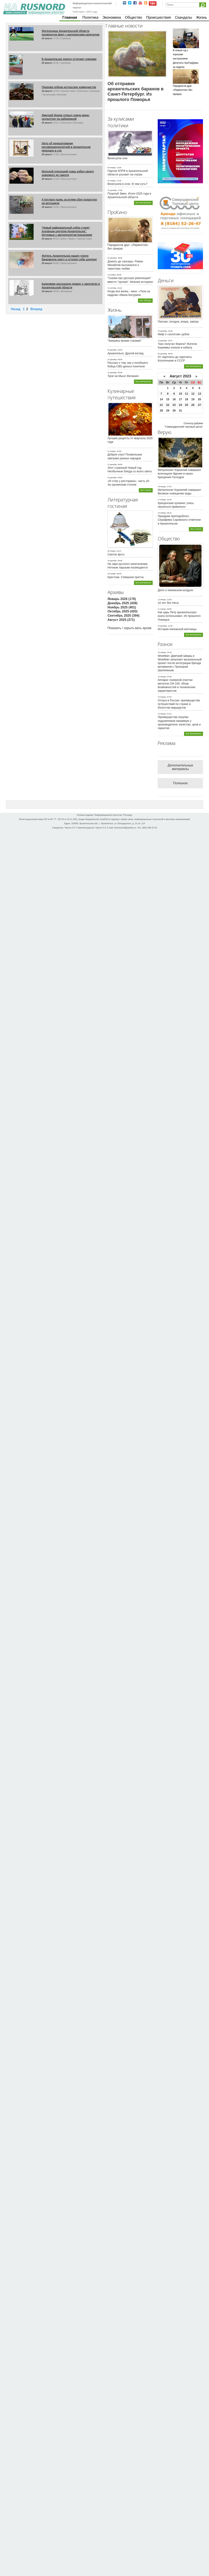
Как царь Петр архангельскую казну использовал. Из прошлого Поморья (179, 616)
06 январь (112, 551)
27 (199, 404)
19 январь (162, 652)
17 (180, 399)
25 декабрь (112, 190)
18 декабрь (112, 561)
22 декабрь (112, 360)
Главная (69, 17)
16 (174, 399)
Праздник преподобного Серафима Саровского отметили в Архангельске (179, 519)
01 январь (112, 451)
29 (167, 410)
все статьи (145, 490)
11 (186, 393)
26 (193, 404)
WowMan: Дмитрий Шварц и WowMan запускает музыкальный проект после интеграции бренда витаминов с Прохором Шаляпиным (180, 663)
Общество (133, 17)
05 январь (112, 168)
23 (174, 404)
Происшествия (158, 17)
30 (174, 410)
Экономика (111, 17)
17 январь (162, 500)
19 (193, 399)
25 (186, 404)
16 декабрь (112, 373)
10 (180, 393)
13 (199, 393)
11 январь (162, 609)
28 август (47, 38)
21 (161, 404)
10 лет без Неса (168, 602)
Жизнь (201, 17)
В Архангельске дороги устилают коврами (69, 59)
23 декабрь (162, 331)
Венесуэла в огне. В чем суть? (127, 183)
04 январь (112, 181)
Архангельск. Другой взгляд (126, 353)
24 (180, 404)
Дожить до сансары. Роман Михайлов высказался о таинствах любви (125, 265)
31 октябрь (112, 288)
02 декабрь (112, 258)
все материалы (143, 202)
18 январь (162, 487)
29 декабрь (112, 478)
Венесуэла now (118, 158)
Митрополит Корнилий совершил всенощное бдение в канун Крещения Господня (179, 473)
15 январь (162, 600)
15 (167, 399)
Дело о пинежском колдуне (175, 590)
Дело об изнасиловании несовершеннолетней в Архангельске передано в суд (66, 147)
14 (161, 399)
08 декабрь (162, 354)
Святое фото (116, 554)
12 (193, 393)
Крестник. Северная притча (126, 577)
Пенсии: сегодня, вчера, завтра (178, 321)
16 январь (162, 513)
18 (186, 399)
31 (180, 410)
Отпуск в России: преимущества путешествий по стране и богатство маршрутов (179, 704)
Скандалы (183, 17)
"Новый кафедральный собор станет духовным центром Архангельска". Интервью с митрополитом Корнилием (67, 231)
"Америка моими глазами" (125, 340)
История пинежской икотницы (177, 629)
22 (167, 404)
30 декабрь (112, 350)
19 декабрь (162, 341)
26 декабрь (162, 626)
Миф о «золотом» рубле (173, 334)
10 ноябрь (112, 275)
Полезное (180, 783)
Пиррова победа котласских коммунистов (69, 87)
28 (161, 410)
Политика (90, 17)
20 (199, 399)
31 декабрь (112, 464)
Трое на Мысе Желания (123, 376)
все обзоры (145, 300)
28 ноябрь (112, 574)
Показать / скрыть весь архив (129, 628)
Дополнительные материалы (180, 767)
